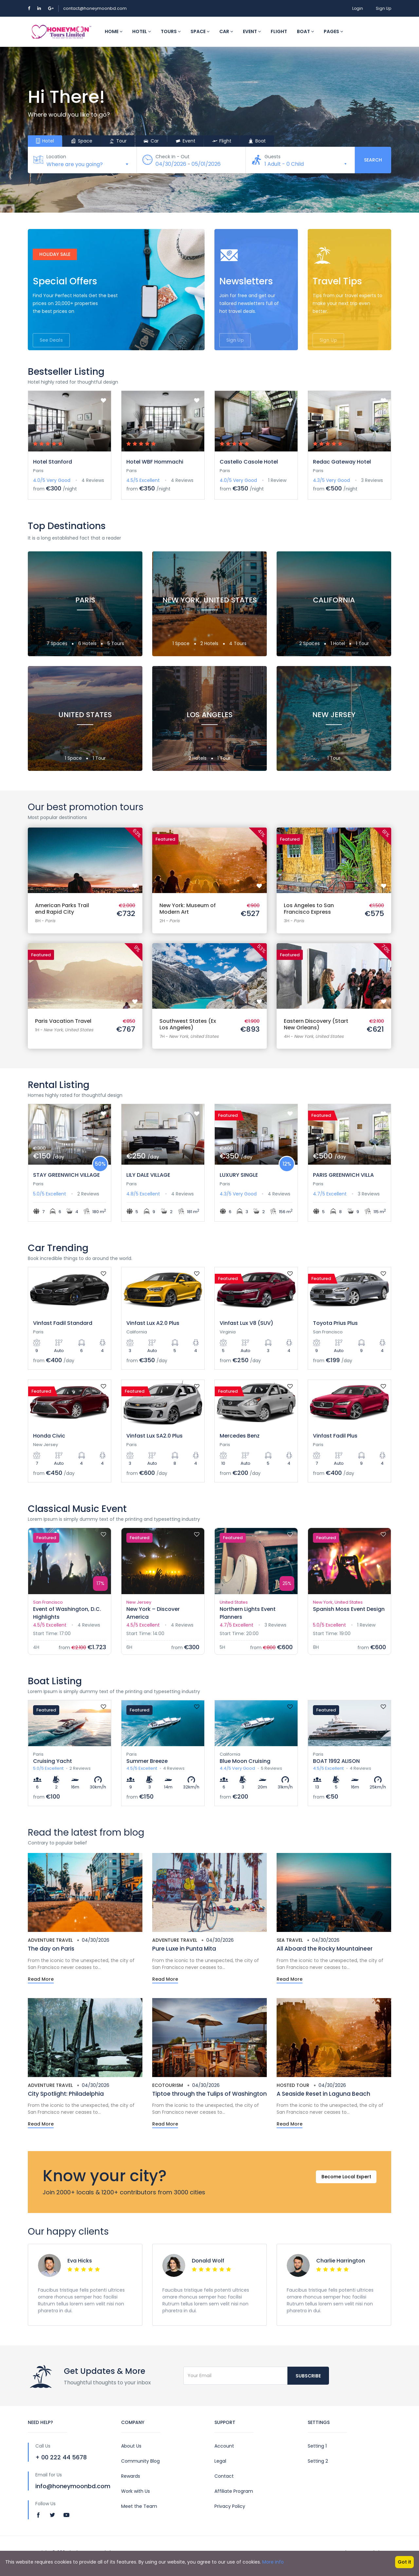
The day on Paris (51, 1949)
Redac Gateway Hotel (342, 462)
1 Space (182, 643)
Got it (404, 2562)
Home (113, 31)
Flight (279, 31)
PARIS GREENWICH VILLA (343, 1175)
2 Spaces (310, 643)
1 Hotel (338, 643)
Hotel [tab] (45, 141)
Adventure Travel (50, 1940)
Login (357, 8)
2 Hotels (210, 643)
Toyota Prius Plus (335, 1323)
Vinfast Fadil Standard (62, 1323)
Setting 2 (318, 2461)
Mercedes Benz (240, 1436)
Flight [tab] (221, 141)
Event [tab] (185, 141)
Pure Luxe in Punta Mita (184, 1949)
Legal (220, 2461)
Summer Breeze (147, 1761)
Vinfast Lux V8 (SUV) (246, 1323)
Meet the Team (139, 2506)
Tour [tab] (118, 141)
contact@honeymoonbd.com (95, 8)
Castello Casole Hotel (249, 462)
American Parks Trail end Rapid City (62, 909)
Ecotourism (167, 2085)
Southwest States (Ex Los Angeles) (187, 1024)
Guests (273, 156)
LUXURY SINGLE (239, 1175)
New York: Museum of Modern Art (187, 909)
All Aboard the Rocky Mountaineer (325, 1949)
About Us (131, 2446)
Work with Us (135, 2491)
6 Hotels (88, 643)
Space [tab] (81, 141)
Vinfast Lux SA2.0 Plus (154, 1436)
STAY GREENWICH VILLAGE (66, 1175)
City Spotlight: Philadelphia (66, 2094)
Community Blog (140, 2461)
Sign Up (383, 8)
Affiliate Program (233, 2491)
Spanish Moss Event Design (349, 1609)
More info (273, 2562)
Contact (224, 2476)
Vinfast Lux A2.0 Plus (152, 1323)
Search (373, 160)
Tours (171, 31)
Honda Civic (49, 1436)
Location (57, 156)
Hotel (141, 31)
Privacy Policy (229, 2506)
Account (224, 2446)
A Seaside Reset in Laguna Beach (323, 2094)
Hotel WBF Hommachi (154, 462)
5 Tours (115, 643)
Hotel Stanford (52, 462)
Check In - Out (173, 156)
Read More (41, 1979)
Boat (305, 31)
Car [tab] (151, 141)
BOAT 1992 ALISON (336, 1761)
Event (252, 31)
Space (200, 31)
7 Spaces (57, 643)
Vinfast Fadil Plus (335, 1436)
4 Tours (237, 643)
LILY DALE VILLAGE (148, 1175)
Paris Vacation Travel (63, 1021)
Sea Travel (290, 1940)
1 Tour (362, 643)
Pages (333, 31)
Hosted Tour (293, 2085)
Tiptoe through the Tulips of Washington (209, 2094)
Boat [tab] (257, 141)
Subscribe (308, 2376)
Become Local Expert (343, 2182)
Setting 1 (317, 2446)
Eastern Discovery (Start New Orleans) (316, 1024)
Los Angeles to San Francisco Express (309, 909)
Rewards (130, 2476)
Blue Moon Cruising (245, 1761)
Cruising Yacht (52, 1761)
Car (226, 31)
